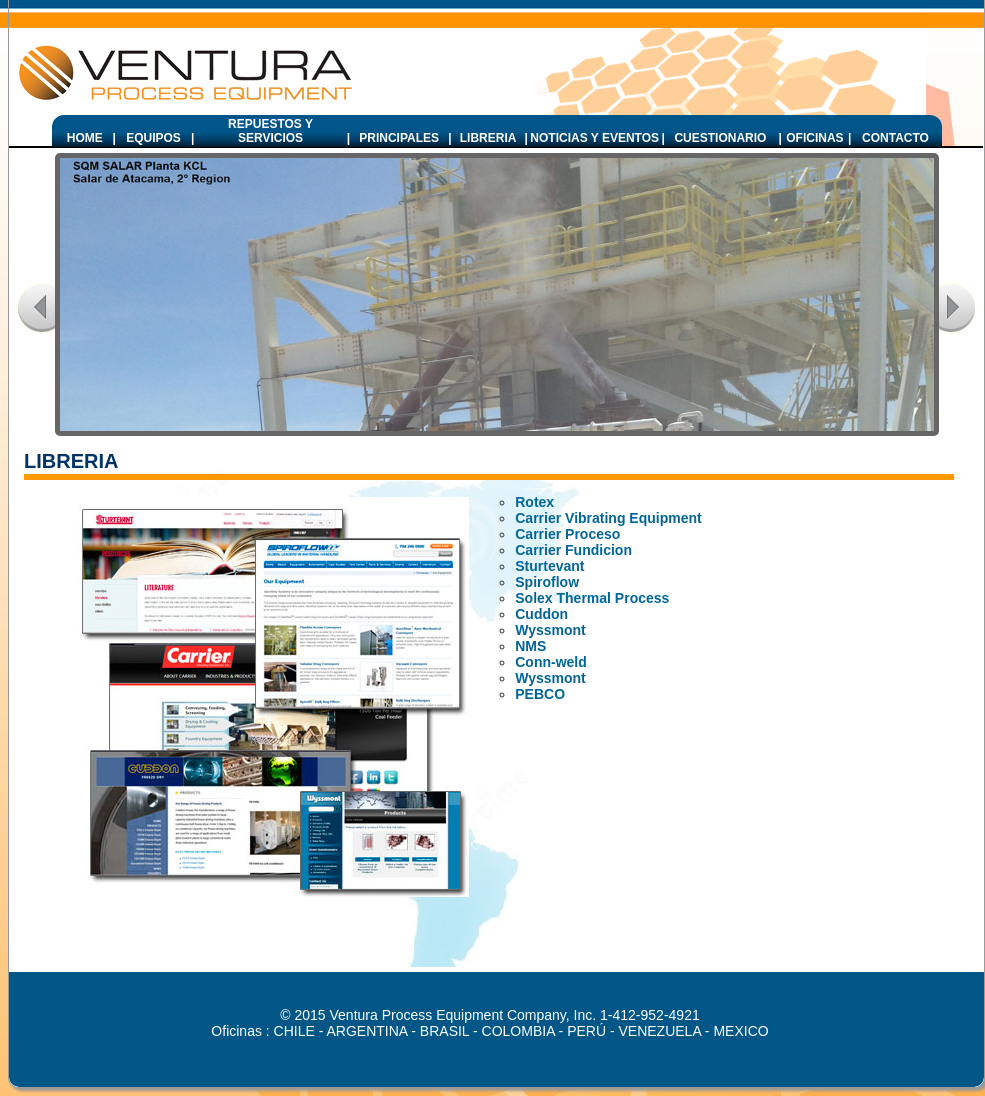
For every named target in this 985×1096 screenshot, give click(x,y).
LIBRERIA (488, 138)
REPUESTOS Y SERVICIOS (270, 131)
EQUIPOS (153, 138)
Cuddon (541, 614)
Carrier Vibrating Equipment (608, 518)
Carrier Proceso (567, 534)
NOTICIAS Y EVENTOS (594, 138)
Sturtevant (549, 566)
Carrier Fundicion (573, 550)
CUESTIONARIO (720, 138)
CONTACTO (895, 138)
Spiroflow (547, 582)
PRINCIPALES (399, 138)
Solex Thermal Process (592, 598)
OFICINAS (814, 138)
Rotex (534, 502)
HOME (85, 138)
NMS (530, 646)
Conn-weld (551, 662)
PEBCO (540, 694)
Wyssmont (550, 630)
